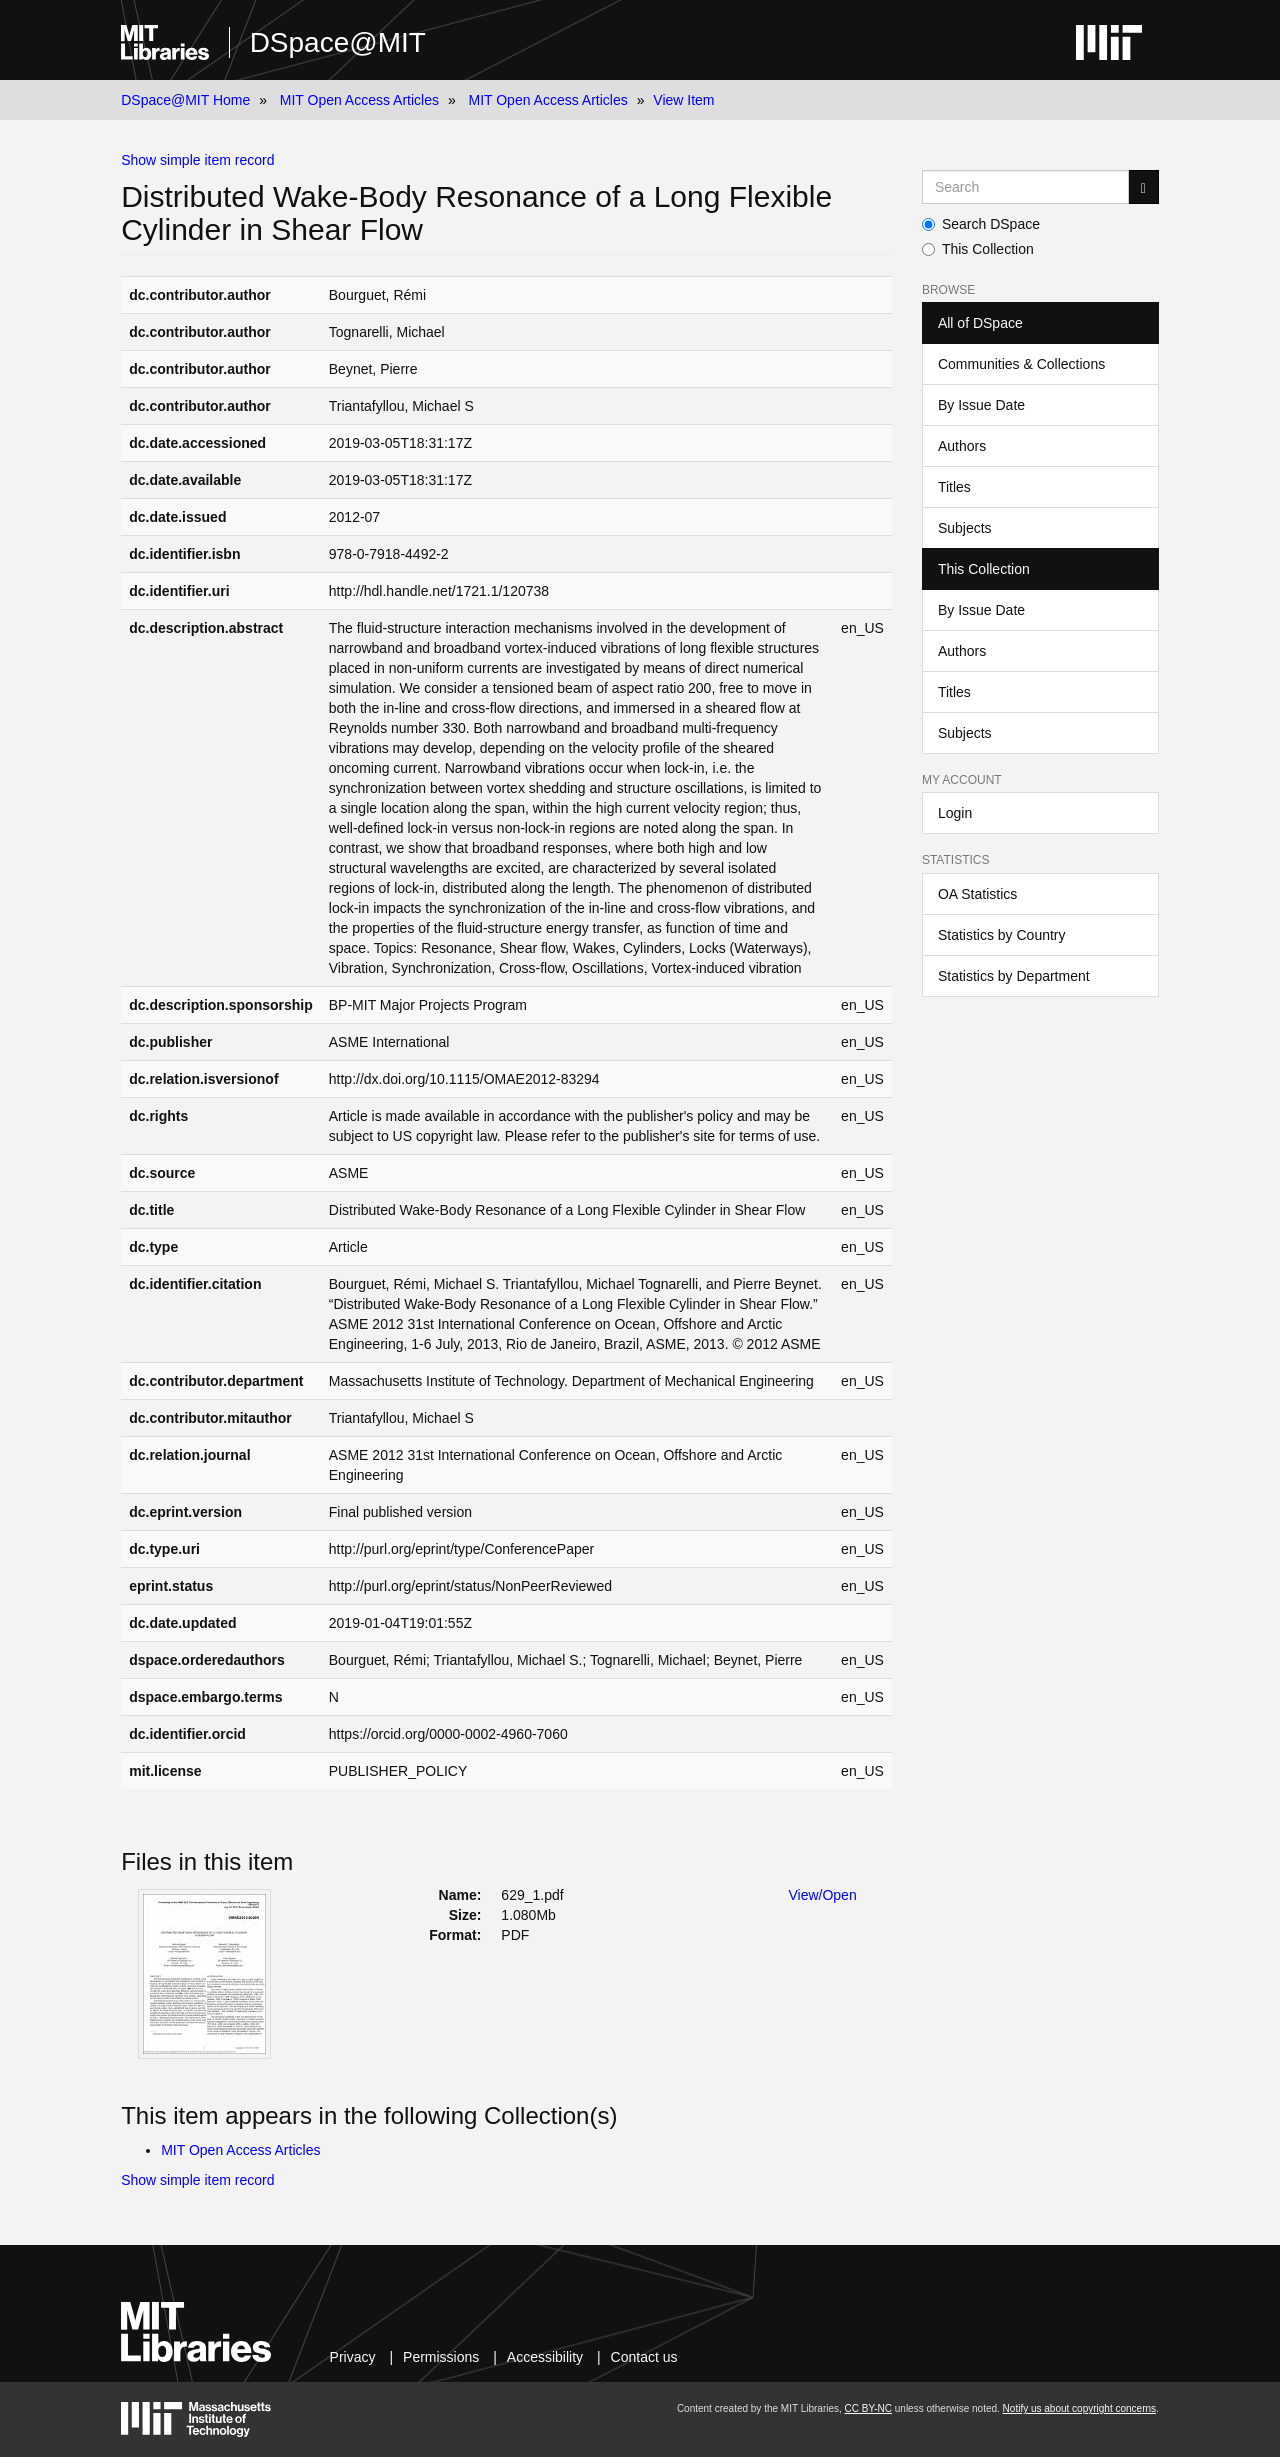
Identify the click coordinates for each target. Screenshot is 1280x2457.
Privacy (353, 2357)
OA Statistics (977, 894)
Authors (962, 446)
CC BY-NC (868, 2408)
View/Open (822, 1895)
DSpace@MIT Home (185, 100)
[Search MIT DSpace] (1025, 187)
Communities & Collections (1021, 364)
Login (955, 813)
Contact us (644, 2357)
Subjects (965, 528)
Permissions (441, 2357)
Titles (954, 487)
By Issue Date (981, 405)
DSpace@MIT (338, 42)
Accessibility (545, 2357)
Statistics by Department (1014, 976)
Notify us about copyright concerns (1079, 2408)
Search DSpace (981, 224)
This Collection (978, 249)
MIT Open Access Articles (359, 100)
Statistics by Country (1002, 935)
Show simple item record (197, 160)
